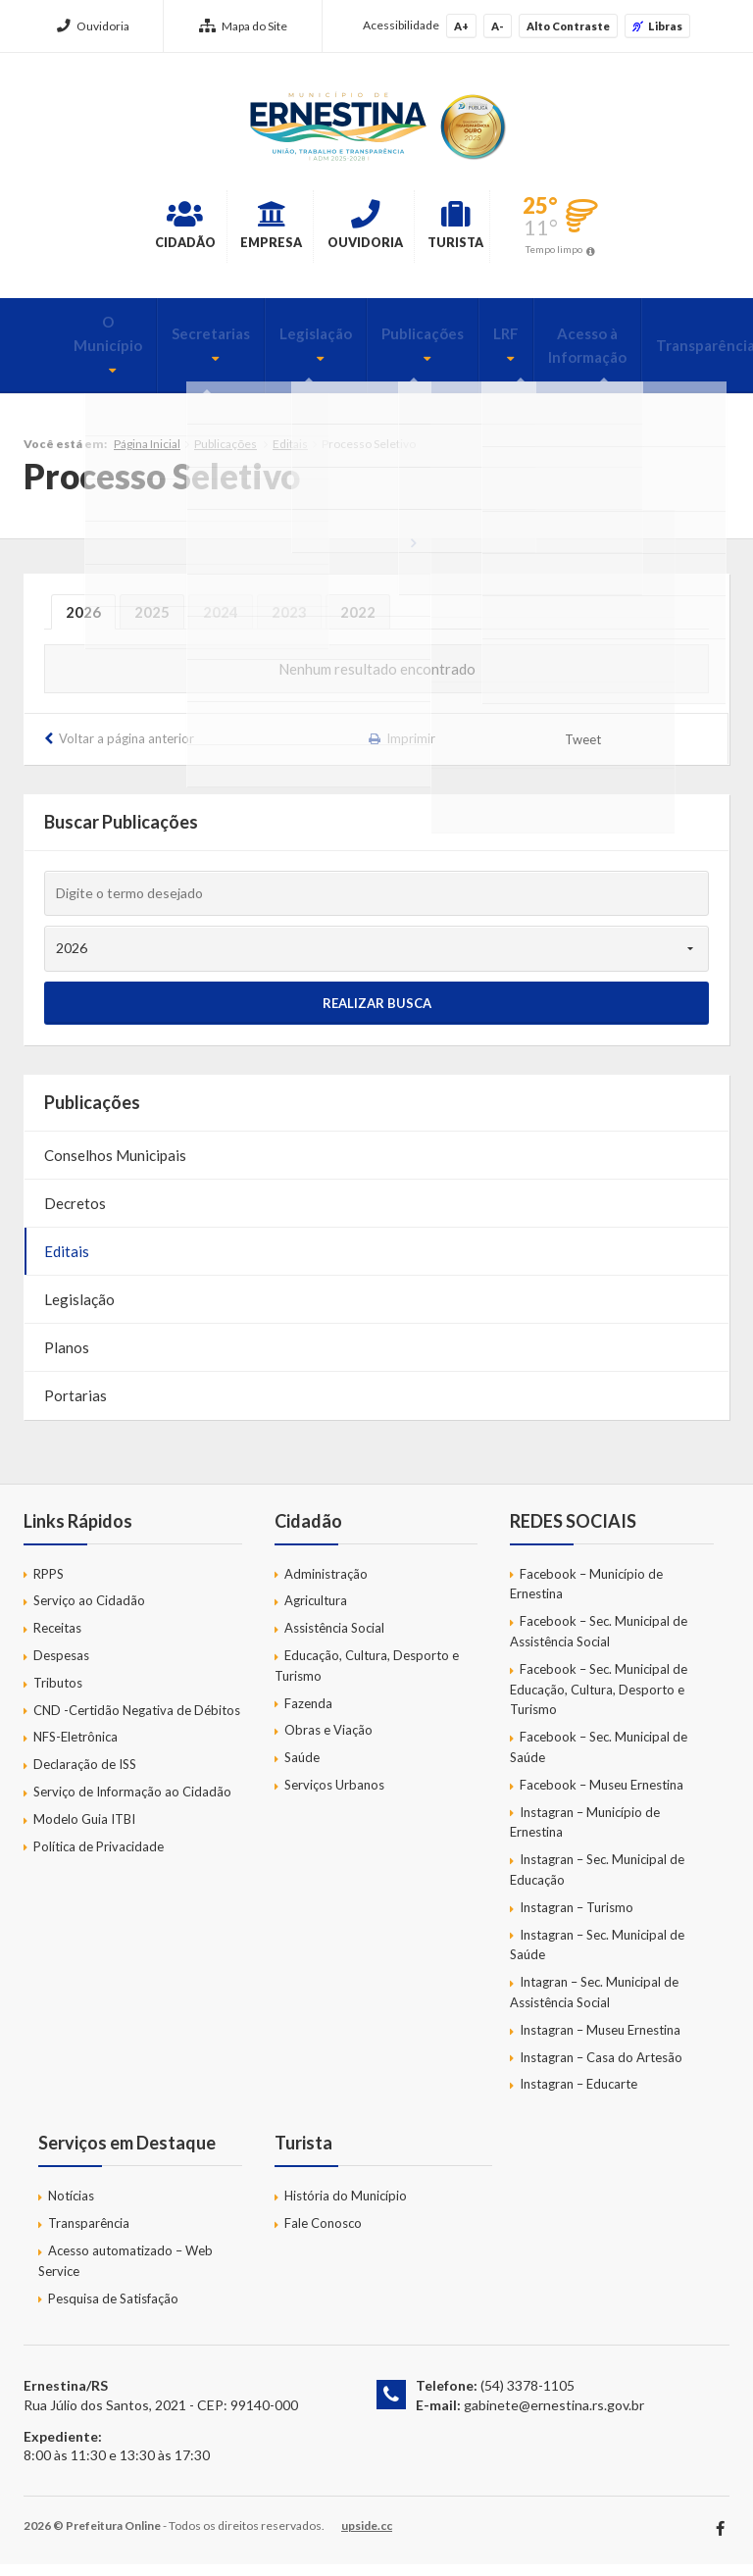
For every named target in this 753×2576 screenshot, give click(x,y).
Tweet (584, 752)
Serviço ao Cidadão (89, 1613)
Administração (326, 1585)
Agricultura (315, 1613)
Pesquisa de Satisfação (113, 2310)
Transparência (638, 356)
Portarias (75, 1407)
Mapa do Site (243, 26)
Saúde (302, 1770)
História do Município (345, 2208)
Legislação (261, 344)
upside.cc (366, 2537)
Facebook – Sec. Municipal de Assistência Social (598, 1644)
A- (497, 26)
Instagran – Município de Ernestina (585, 1834)
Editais (290, 456)
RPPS (48, 1585)
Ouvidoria (93, 26)
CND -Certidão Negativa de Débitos (136, 1722)
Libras (657, 26)
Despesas (61, 1668)
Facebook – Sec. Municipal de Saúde (598, 1760)
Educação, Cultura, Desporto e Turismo (367, 1678)
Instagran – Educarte (578, 2096)
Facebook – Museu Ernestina (601, 1797)
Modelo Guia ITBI (84, 1832)
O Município (60, 344)
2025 (152, 623)
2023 (289, 623)
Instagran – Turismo (576, 1920)
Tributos (57, 1695)
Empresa (235, 229)
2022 (358, 623)
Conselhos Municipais (115, 1167)
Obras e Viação (328, 1742)
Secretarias (161, 344)
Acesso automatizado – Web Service (125, 2273)
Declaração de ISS (84, 1777)
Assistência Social (334, 1640)
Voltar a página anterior (126, 750)
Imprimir (410, 750)
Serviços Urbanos (334, 1797)
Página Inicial (147, 456)
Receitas (57, 1640)
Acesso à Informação (522, 356)
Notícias (71, 2208)
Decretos (75, 1215)
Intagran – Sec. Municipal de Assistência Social (594, 2005)
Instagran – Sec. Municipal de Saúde (597, 1957)
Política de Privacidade (98, 1858)
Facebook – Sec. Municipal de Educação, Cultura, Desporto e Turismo (598, 1702)
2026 (83, 623)
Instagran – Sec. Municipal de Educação (597, 1882)
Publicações (363, 344)
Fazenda (308, 1715)
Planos (66, 1359)
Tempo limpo (645, 254)
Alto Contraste (568, 26)
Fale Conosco (323, 2236)
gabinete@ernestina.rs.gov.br (554, 2417)
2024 (220, 623)
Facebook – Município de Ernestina (586, 1596)
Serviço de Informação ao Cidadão (132, 1804)
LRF (441, 344)
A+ (461, 26)
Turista (518, 229)
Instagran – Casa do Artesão (601, 2069)
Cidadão (101, 229)
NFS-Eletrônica (75, 1749)
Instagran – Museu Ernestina (600, 2042)
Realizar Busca (377, 1015)
